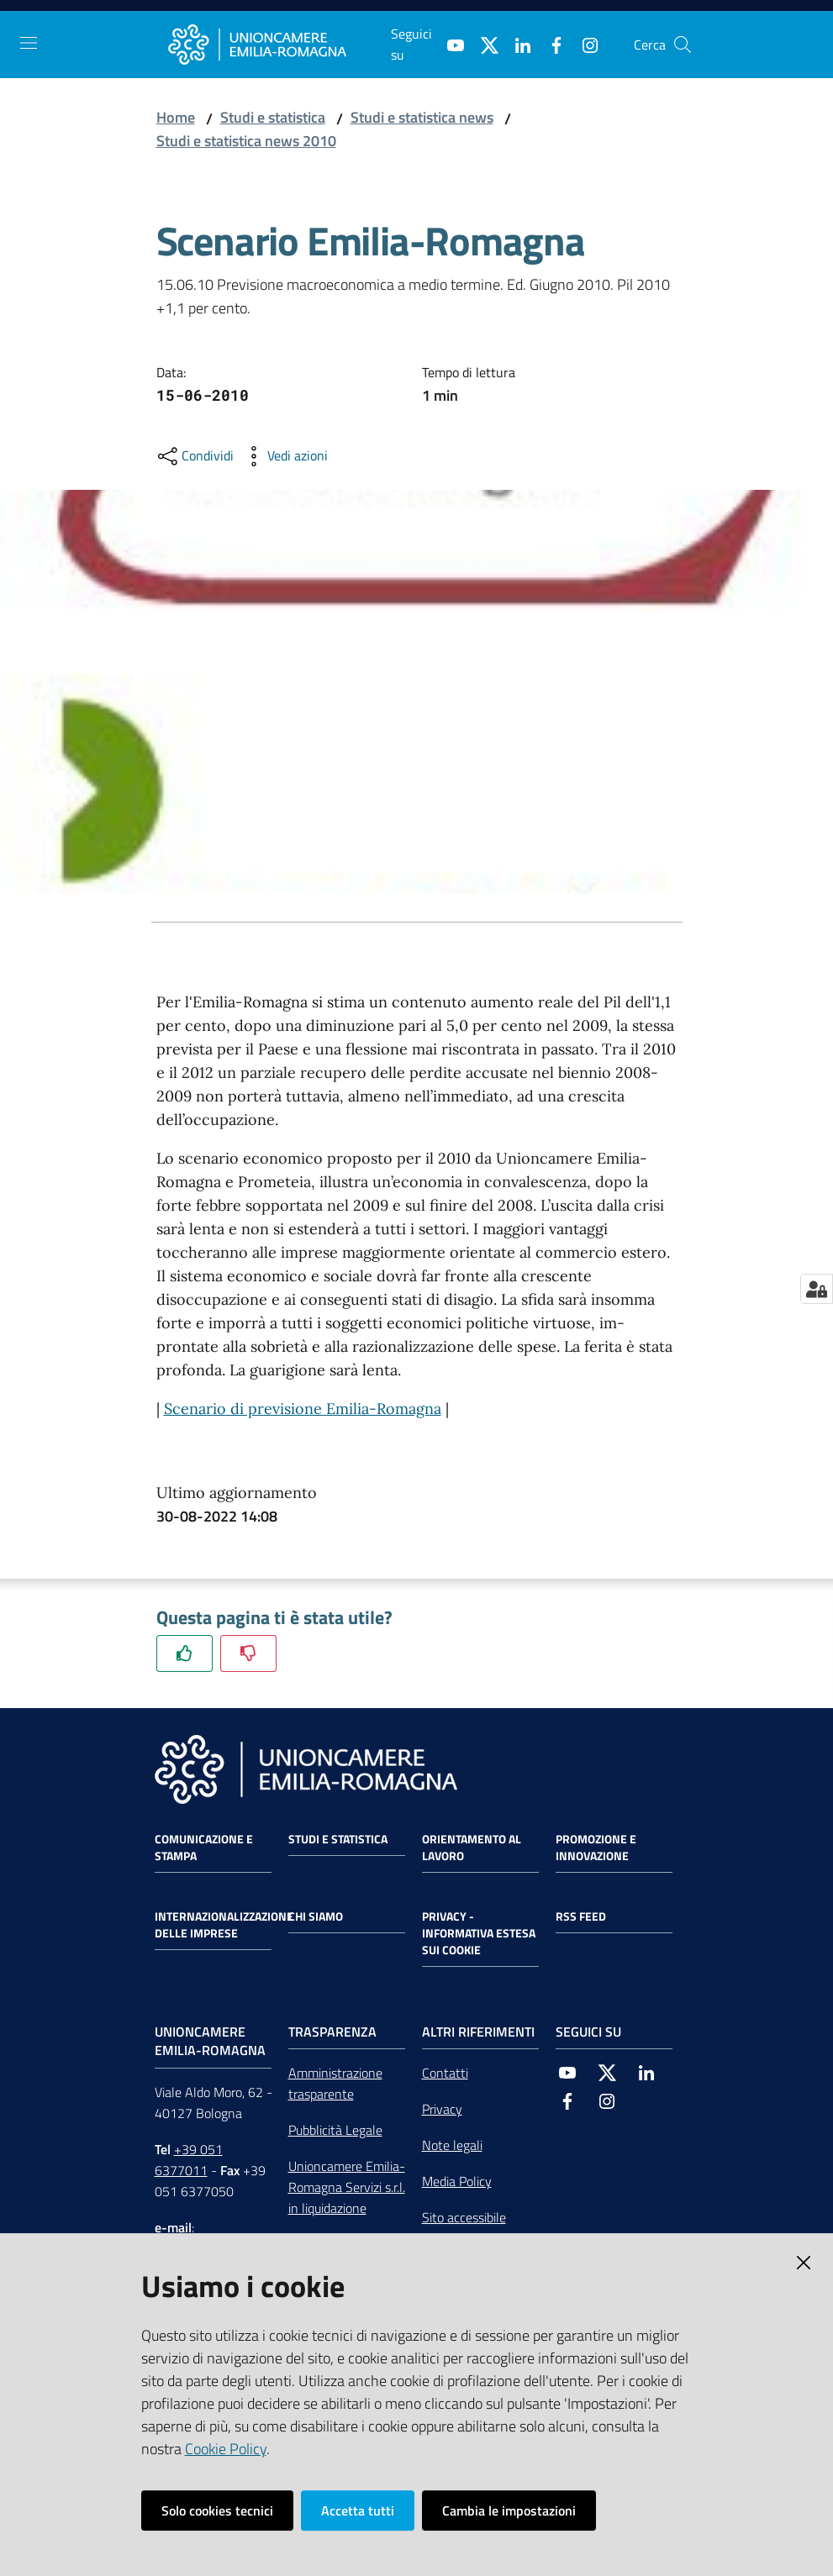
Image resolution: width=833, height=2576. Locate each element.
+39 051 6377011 (189, 2159)
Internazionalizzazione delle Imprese (224, 1925)
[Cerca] (682, 44)
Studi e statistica (272, 117)
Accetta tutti (357, 2510)
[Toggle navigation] (28, 43)
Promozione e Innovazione (596, 1847)
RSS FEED (581, 1916)
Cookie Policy (225, 2448)
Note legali (452, 2145)
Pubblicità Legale (335, 2130)
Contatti (445, 2073)
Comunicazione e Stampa (204, 1847)
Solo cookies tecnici (217, 2510)
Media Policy (457, 2181)
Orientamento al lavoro (471, 1847)
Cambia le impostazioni (509, 2510)
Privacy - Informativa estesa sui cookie (478, 1933)
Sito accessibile (464, 2217)
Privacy (442, 2109)
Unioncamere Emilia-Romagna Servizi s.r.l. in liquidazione (346, 2187)
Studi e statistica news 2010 (246, 140)
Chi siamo (315, 1916)
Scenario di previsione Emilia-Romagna (302, 1408)
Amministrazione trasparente (335, 2083)
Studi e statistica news (422, 117)
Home (175, 117)
